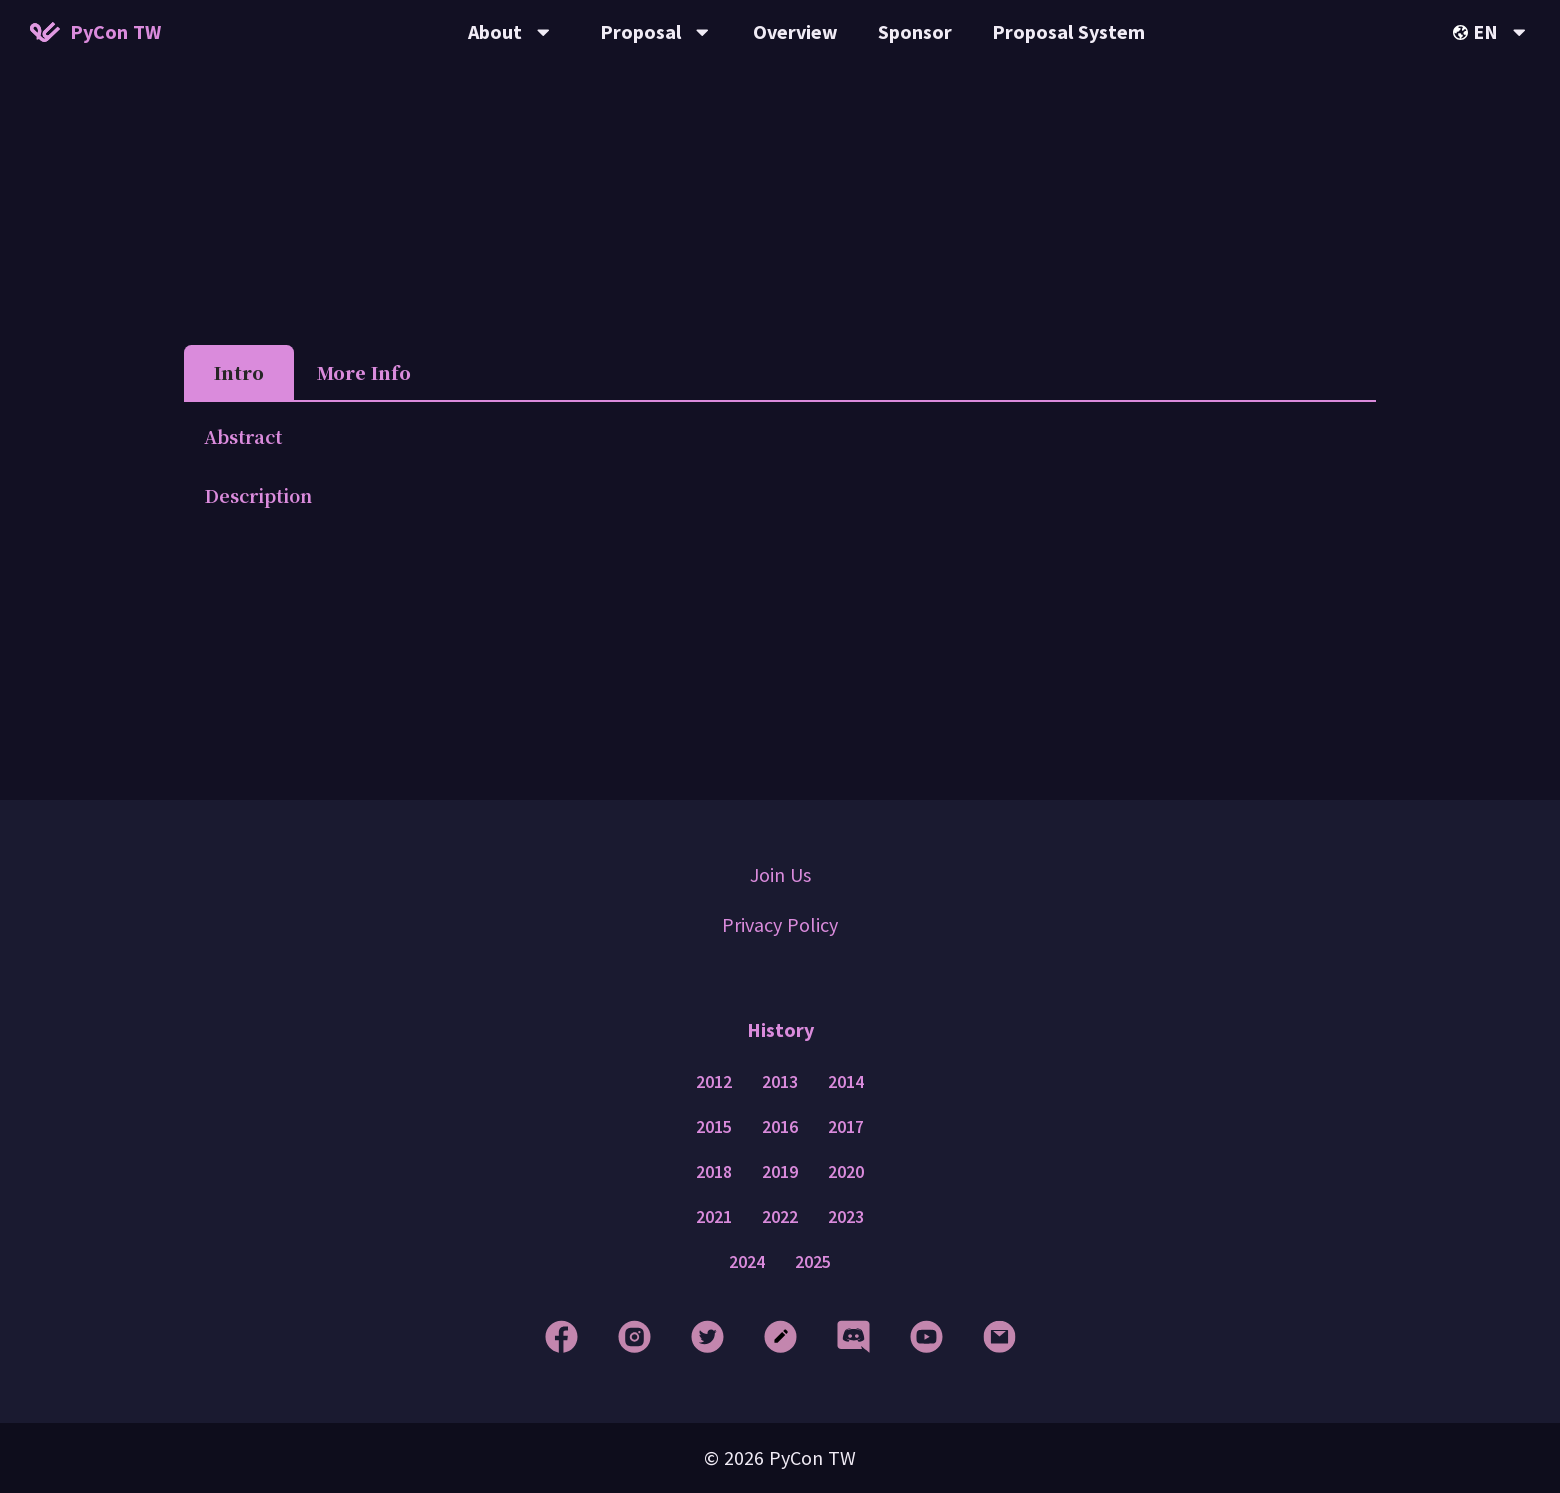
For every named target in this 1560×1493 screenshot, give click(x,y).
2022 (780, 1217)
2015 (714, 1127)
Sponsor (915, 31)
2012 (714, 1082)
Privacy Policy (780, 924)
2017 (846, 1127)
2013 (780, 1082)
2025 (813, 1262)
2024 (747, 1262)
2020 (846, 1172)
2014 (846, 1082)
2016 (780, 1127)
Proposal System (1068, 31)
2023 (846, 1217)
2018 (714, 1172)
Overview (795, 31)
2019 (780, 1172)
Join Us (780, 874)
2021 (714, 1217)
